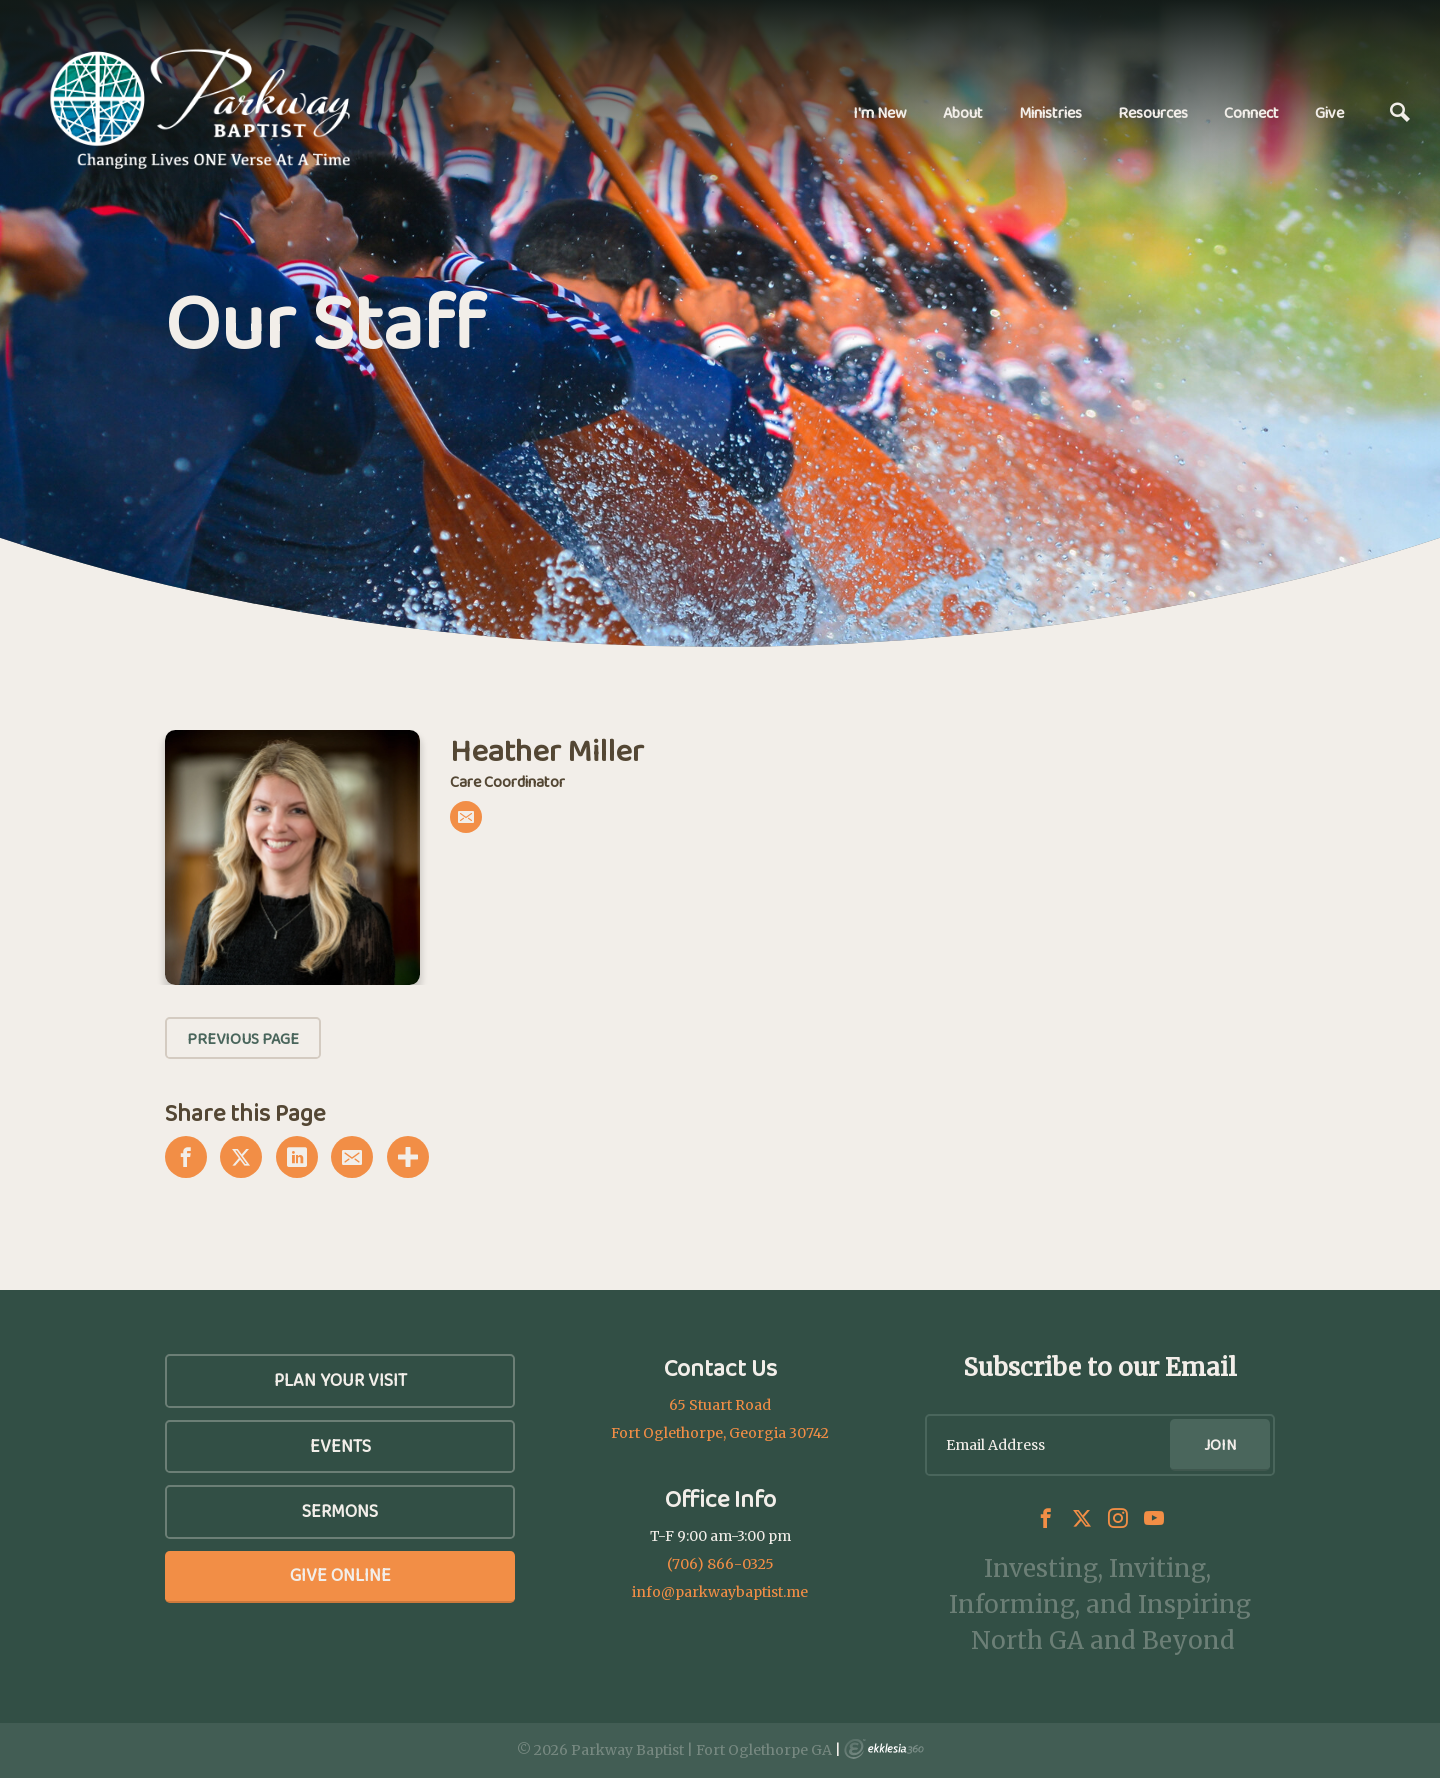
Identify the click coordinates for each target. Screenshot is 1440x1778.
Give (1329, 112)
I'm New (880, 112)
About (963, 112)
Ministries (1050, 112)
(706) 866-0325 (720, 1564)
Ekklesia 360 (884, 1749)
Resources (1153, 112)
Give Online (340, 1575)
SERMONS (340, 1511)
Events (340, 1446)
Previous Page (243, 1038)
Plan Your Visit (340, 1380)
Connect (1251, 112)
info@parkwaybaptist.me (720, 1592)
